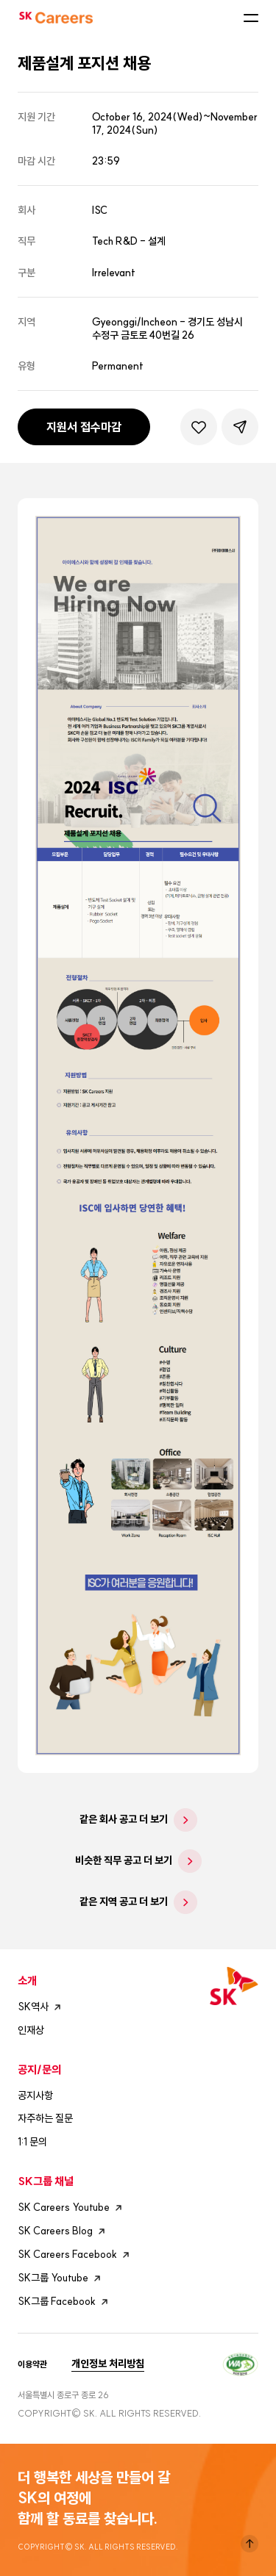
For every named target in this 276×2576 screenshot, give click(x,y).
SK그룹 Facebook (65, 2302)
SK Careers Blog (63, 2231)
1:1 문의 (32, 2141)
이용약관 (32, 2364)
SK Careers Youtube (72, 2208)
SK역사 (41, 2007)
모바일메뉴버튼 (251, 17)
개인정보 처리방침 (107, 2363)
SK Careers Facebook (75, 2255)
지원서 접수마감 (83, 427)
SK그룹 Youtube (61, 2278)
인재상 (31, 2030)
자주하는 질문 (45, 2118)
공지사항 (35, 2095)
